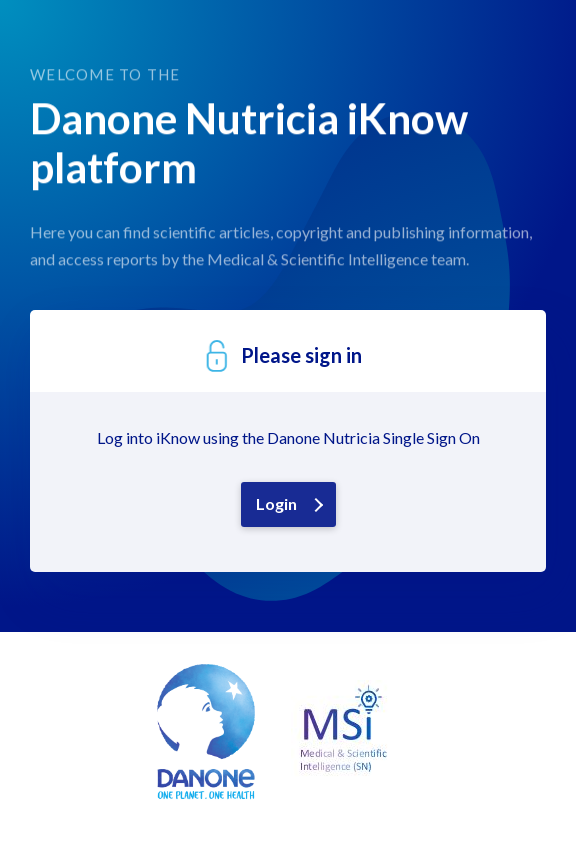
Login (276, 503)
